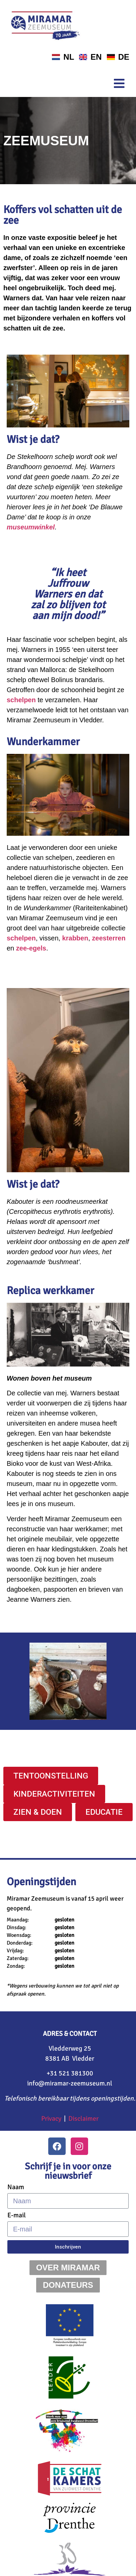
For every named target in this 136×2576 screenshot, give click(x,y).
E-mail (16, 2215)
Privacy (51, 2118)
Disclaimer (83, 2118)
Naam (15, 2187)
